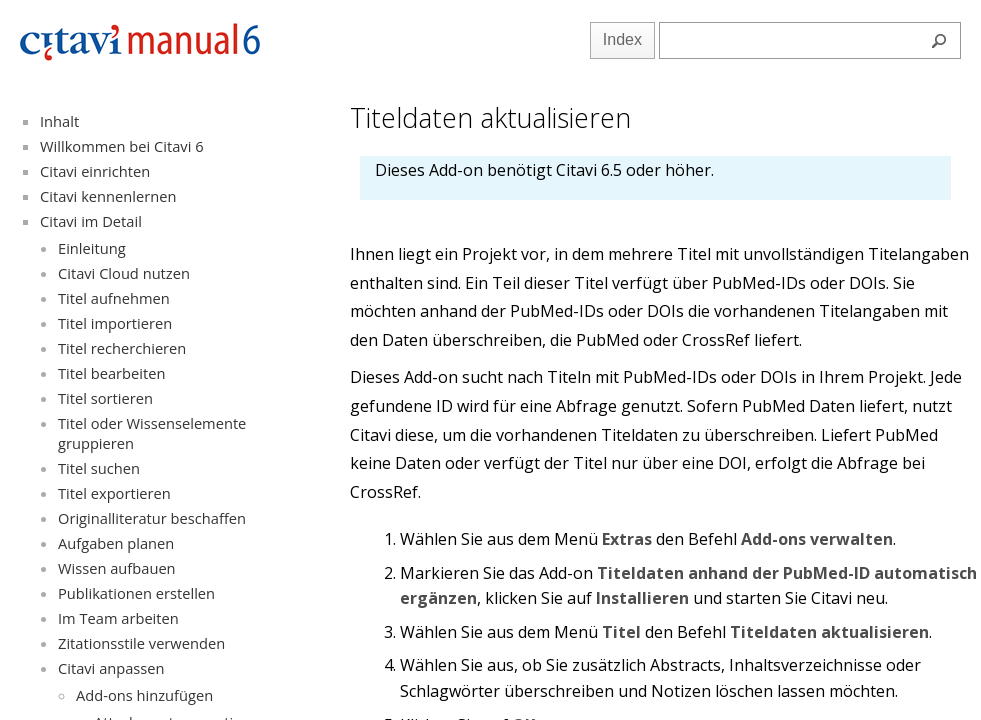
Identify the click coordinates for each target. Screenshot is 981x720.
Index (622, 39)
